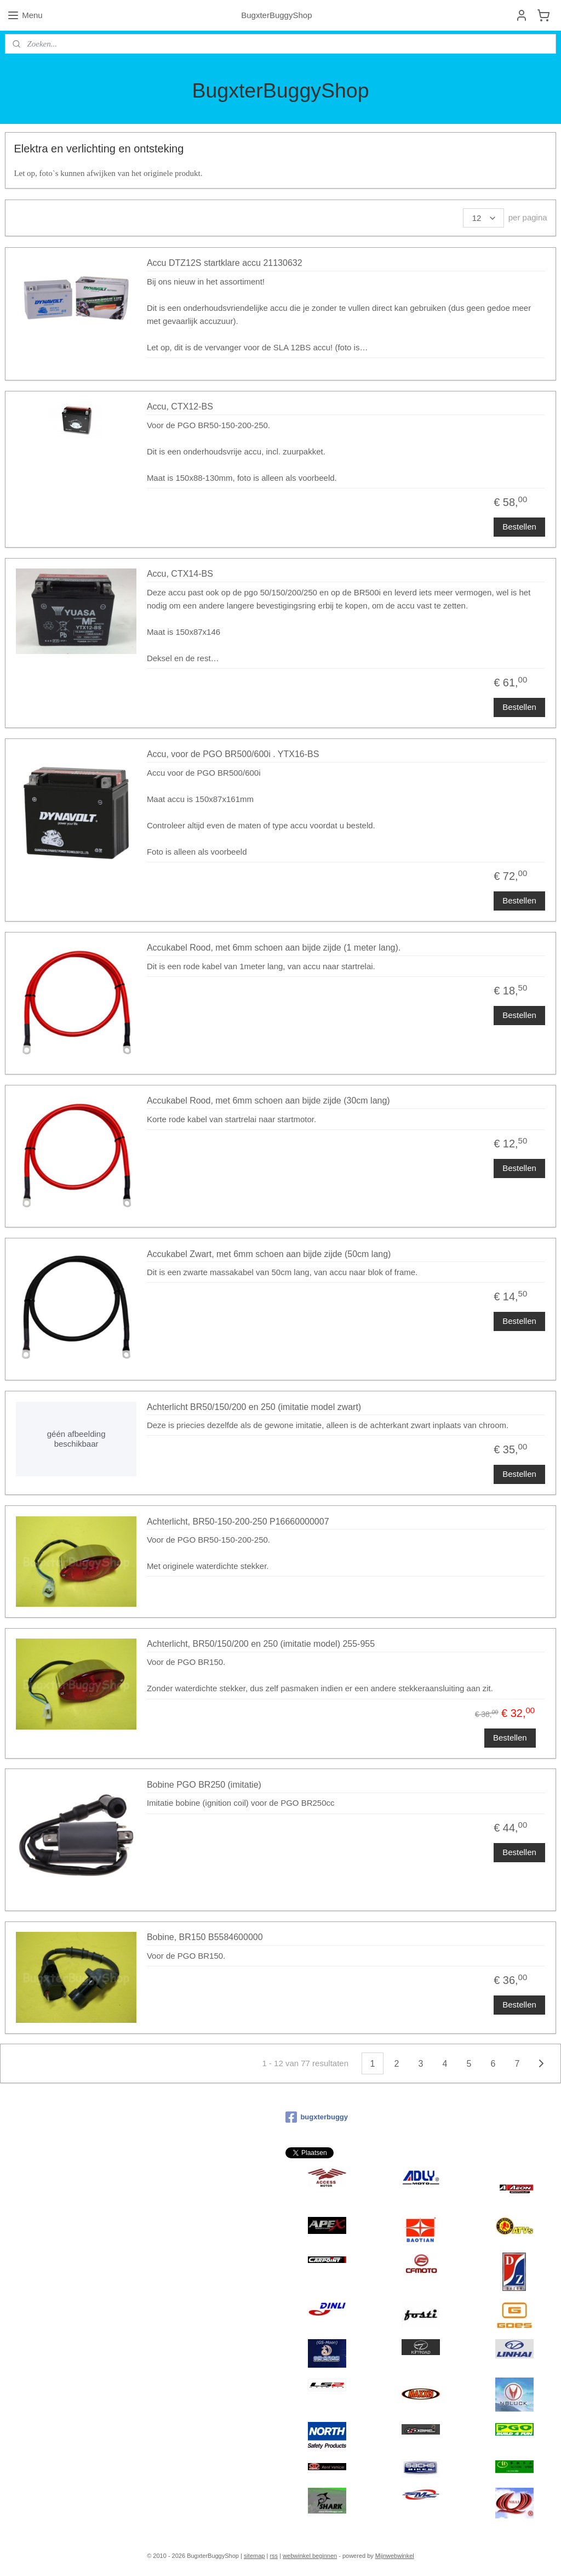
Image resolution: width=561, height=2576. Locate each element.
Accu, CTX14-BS (180, 573)
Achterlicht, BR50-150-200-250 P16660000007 (238, 1521)
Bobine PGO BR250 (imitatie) (204, 1784)
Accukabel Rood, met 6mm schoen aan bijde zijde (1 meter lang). (273, 947)
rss (274, 2555)
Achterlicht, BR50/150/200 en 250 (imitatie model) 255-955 (261, 1643)
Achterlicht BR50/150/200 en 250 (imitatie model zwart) (254, 1406)
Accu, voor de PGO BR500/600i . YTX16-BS (233, 754)
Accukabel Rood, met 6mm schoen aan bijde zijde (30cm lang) (268, 1100)
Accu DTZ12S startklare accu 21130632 (224, 263)
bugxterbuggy (316, 2117)
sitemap (254, 2555)
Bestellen (519, 526)
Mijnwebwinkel (394, 2555)
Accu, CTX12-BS (180, 406)
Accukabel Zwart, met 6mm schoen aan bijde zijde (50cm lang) (269, 1253)
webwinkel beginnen (310, 2555)
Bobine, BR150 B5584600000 (205, 1937)
